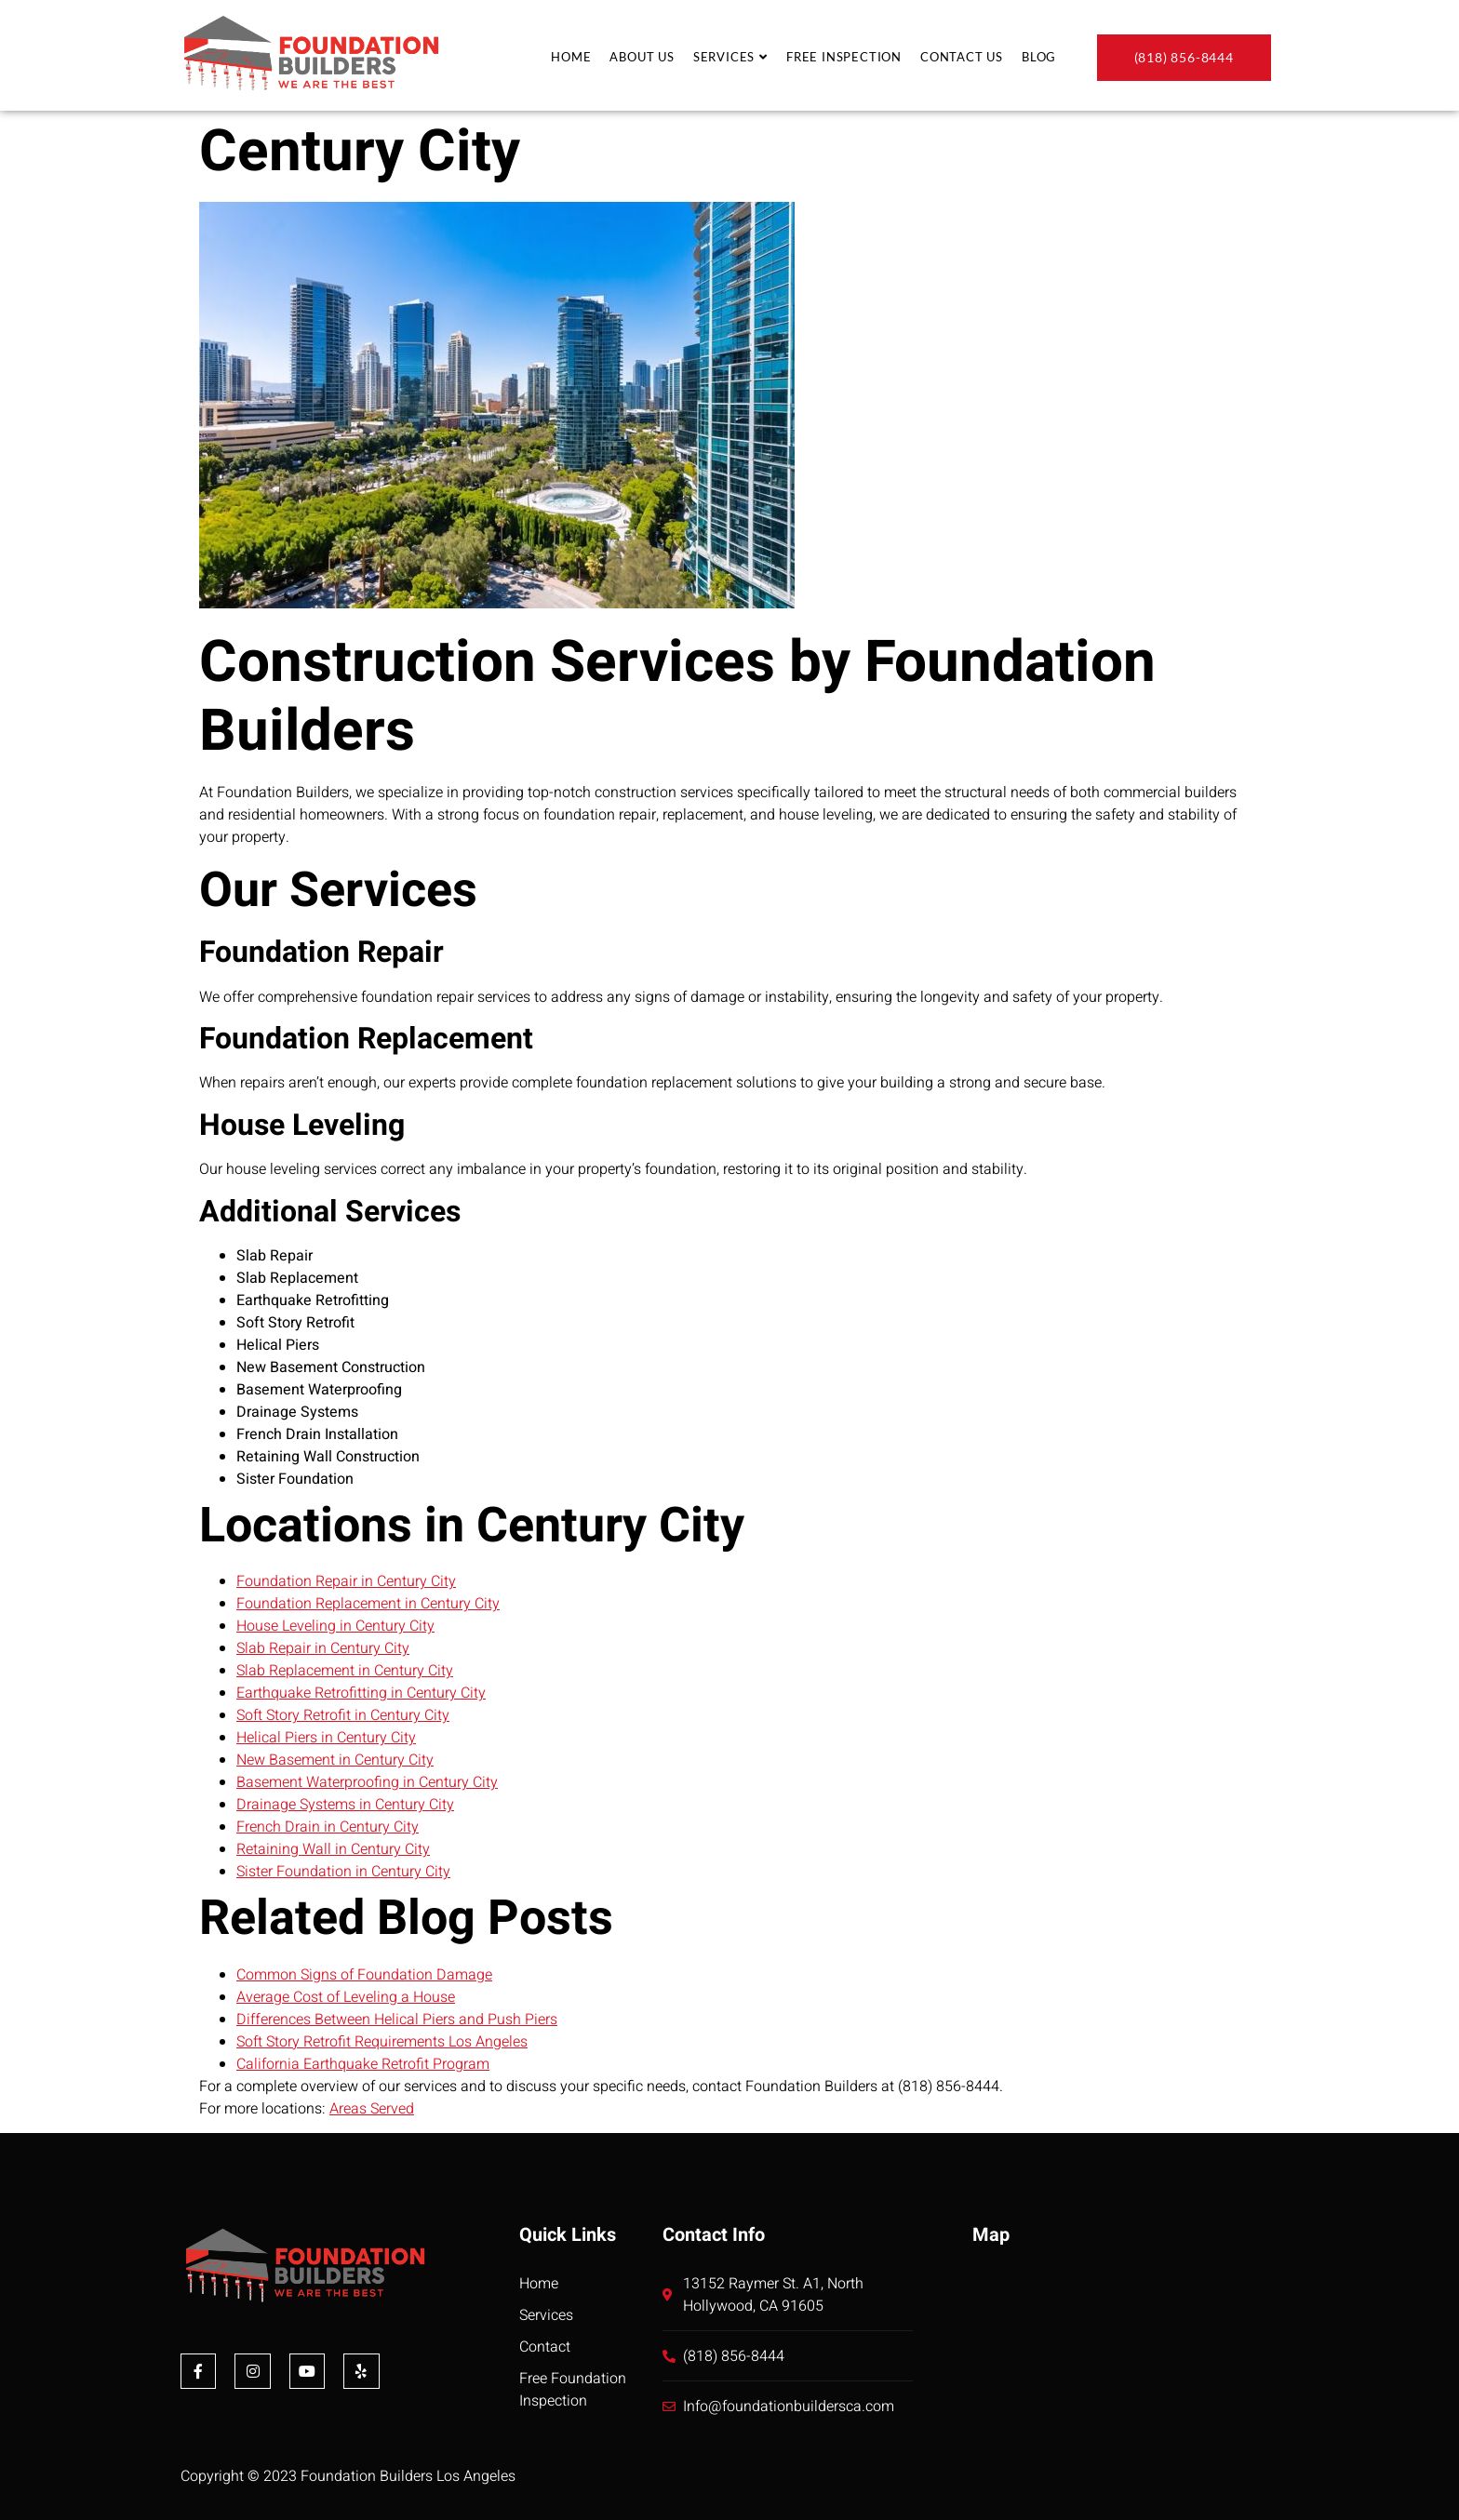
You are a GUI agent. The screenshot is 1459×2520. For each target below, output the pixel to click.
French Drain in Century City (327, 1827)
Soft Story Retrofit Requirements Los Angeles (382, 2042)
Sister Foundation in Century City (343, 1871)
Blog (1039, 56)
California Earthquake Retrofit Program (362, 2064)
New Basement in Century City (335, 1760)
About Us (641, 56)
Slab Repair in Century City (322, 1648)
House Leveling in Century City (335, 1626)
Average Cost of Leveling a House (345, 1997)
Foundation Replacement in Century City (368, 1604)
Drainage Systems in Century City (345, 1804)
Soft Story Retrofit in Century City (342, 1715)
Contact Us (961, 56)
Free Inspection (844, 56)
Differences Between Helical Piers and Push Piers (396, 2019)
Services (730, 56)
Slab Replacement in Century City (344, 1671)
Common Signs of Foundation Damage (364, 1975)
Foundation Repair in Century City (346, 1581)
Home (571, 56)
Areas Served (371, 2109)
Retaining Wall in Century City (333, 1849)
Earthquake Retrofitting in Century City (361, 1693)
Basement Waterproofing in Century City (367, 1782)
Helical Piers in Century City (326, 1738)
